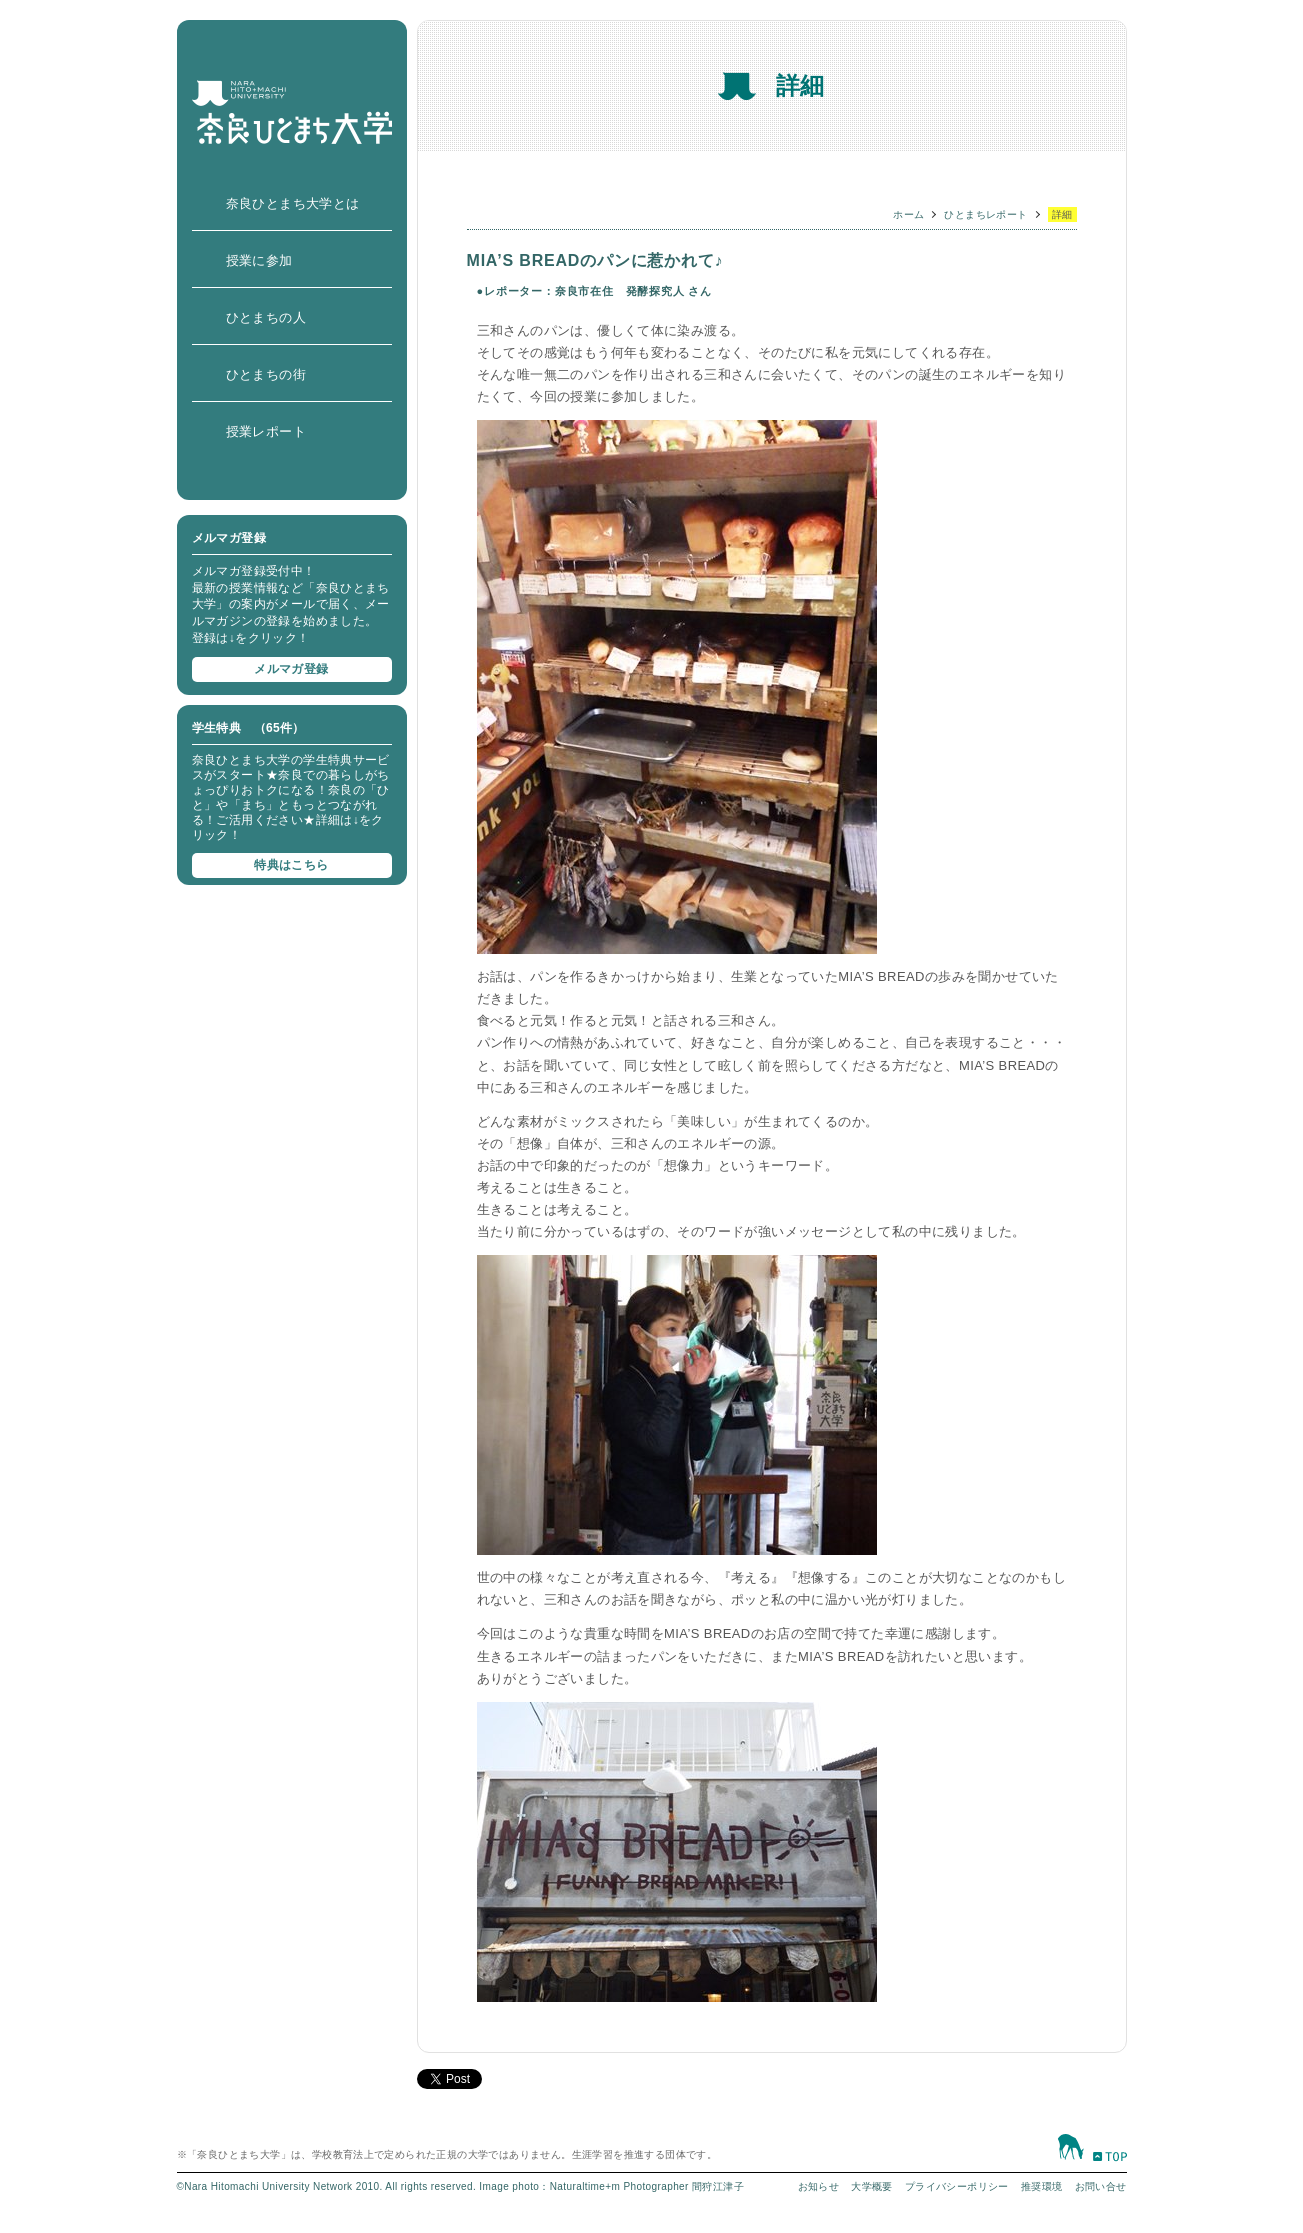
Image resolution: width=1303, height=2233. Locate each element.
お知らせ (819, 2186)
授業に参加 (259, 260)
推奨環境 (1042, 2186)
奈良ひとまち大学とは (293, 203)
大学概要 (872, 2186)
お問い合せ (1101, 2186)
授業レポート (266, 431)
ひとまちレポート (985, 214)
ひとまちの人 (266, 317)
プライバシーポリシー (957, 2186)
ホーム (908, 214)
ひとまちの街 (266, 374)
